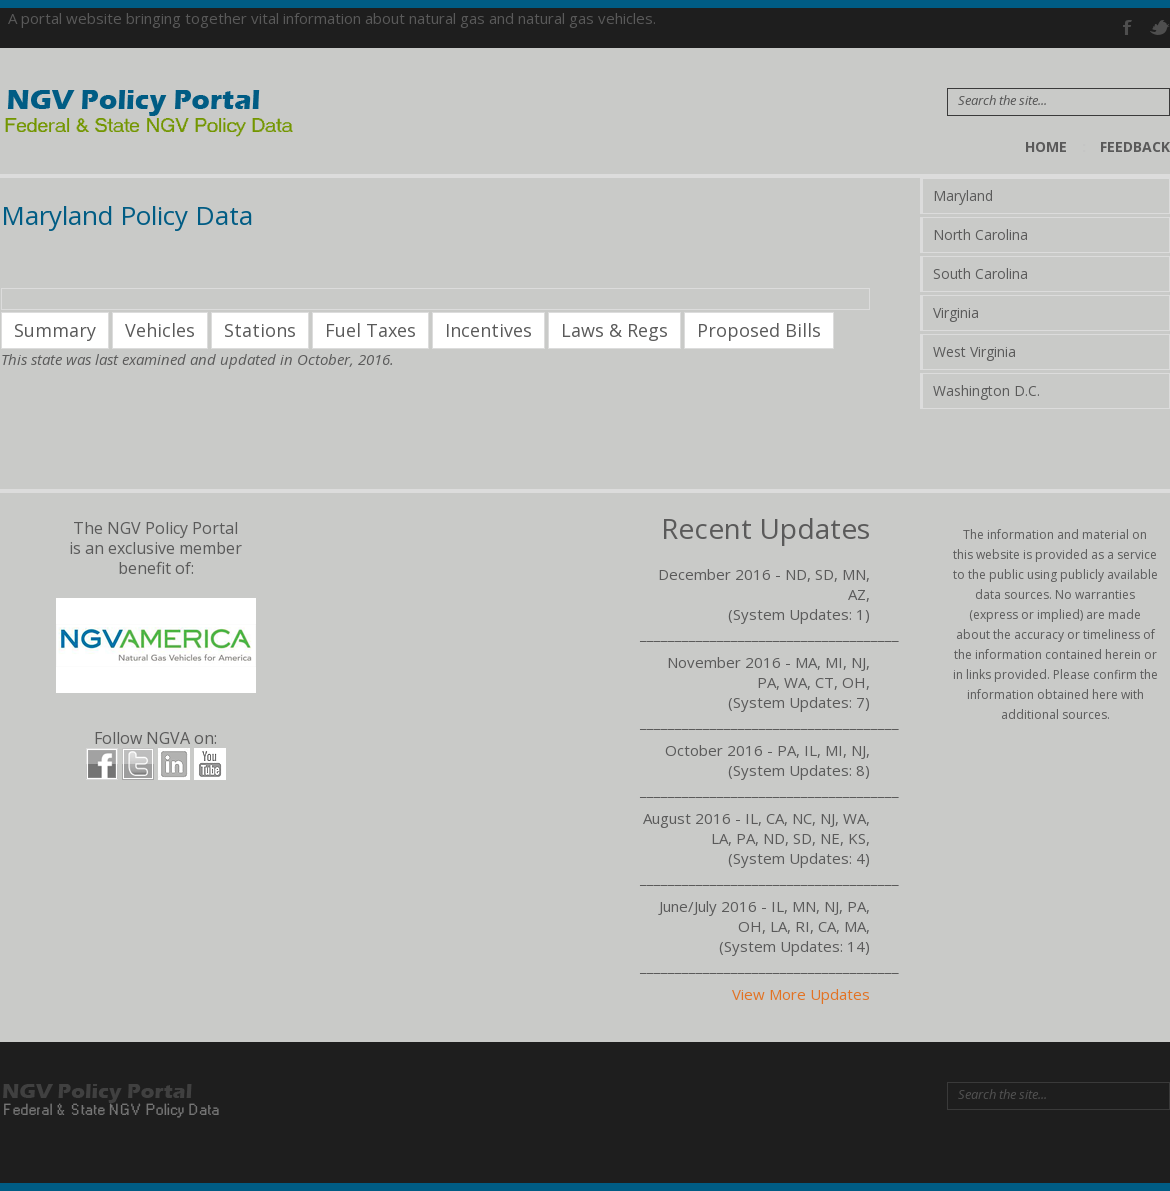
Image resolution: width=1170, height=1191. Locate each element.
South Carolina (980, 273)
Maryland (963, 195)
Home (1046, 146)
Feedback (1135, 146)
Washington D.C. (986, 390)
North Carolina (980, 234)
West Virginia (974, 351)
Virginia (956, 312)
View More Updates (801, 994)
